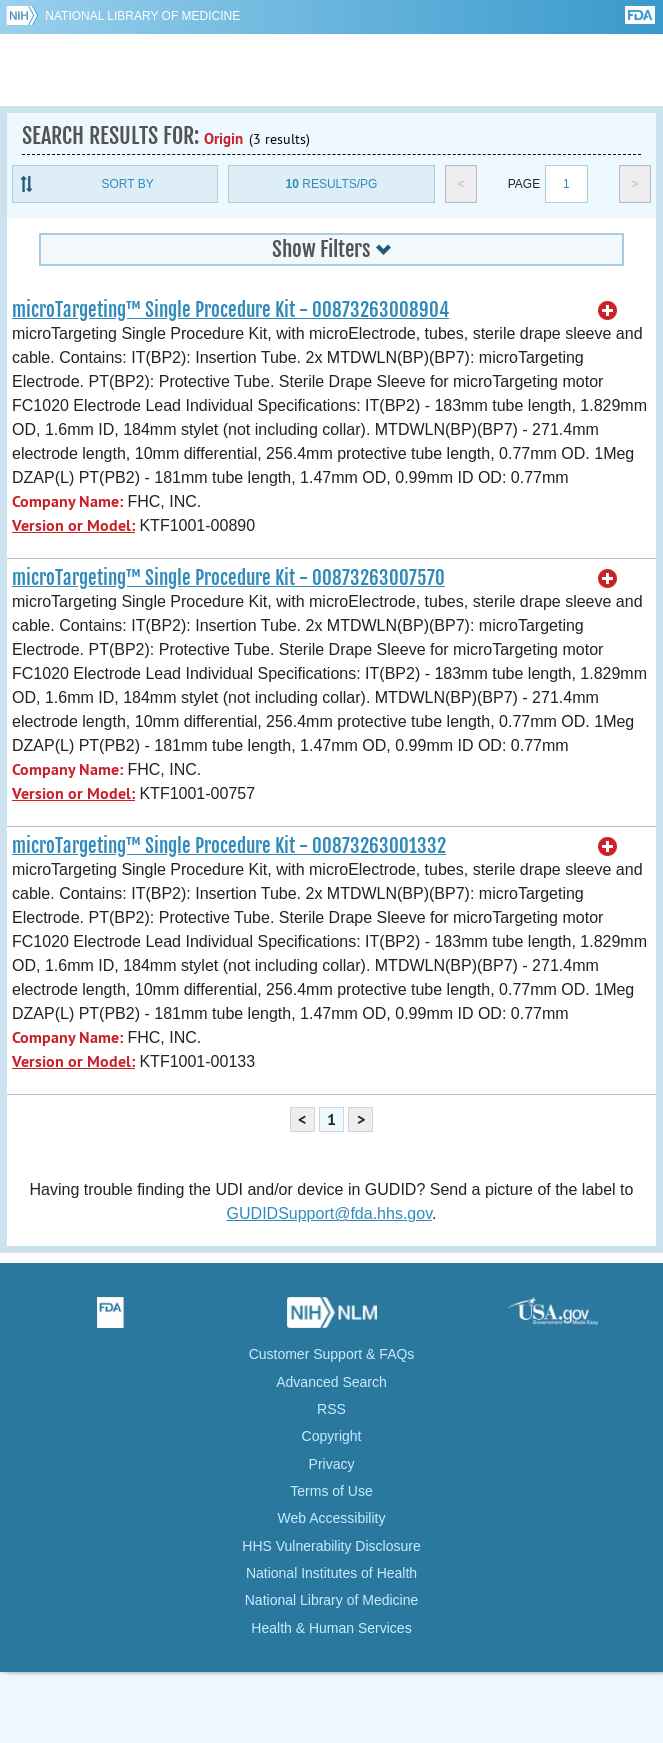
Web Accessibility (332, 1518)
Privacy (332, 1464)
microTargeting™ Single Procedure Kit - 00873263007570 (228, 578)
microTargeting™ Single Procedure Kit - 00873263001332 (229, 846)
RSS (331, 1409)
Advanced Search (331, 1382)
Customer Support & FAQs (332, 1354)
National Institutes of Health (331, 1573)
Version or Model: (73, 525)
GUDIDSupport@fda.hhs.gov (329, 1213)
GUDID (331, 70)
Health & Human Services (331, 1628)
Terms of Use (331, 1491)
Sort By (128, 184)
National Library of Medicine (142, 16)
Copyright (332, 1436)
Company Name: (67, 501)
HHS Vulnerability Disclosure (331, 1546)
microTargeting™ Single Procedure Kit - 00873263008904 (230, 310)
